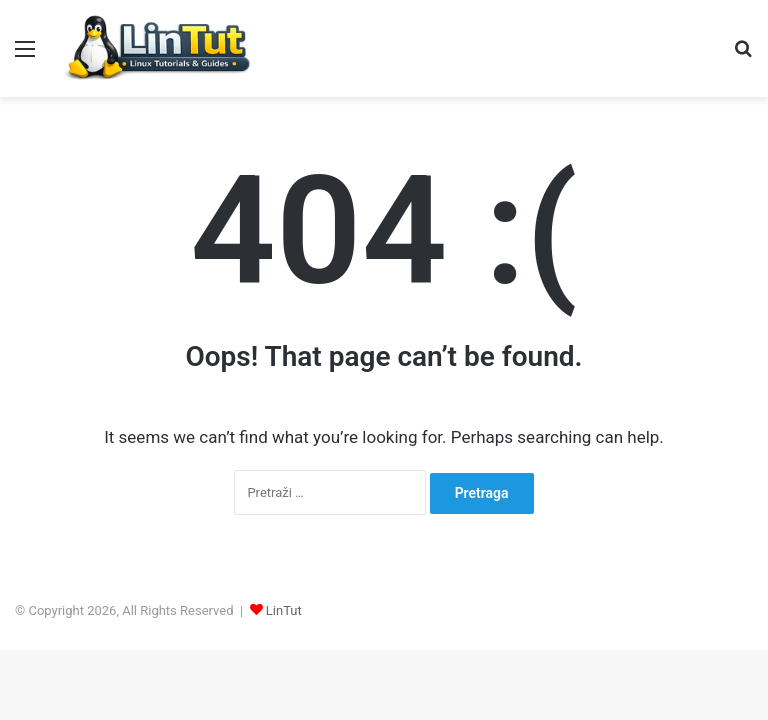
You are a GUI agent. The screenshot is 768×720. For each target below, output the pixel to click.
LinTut (284, 610)
